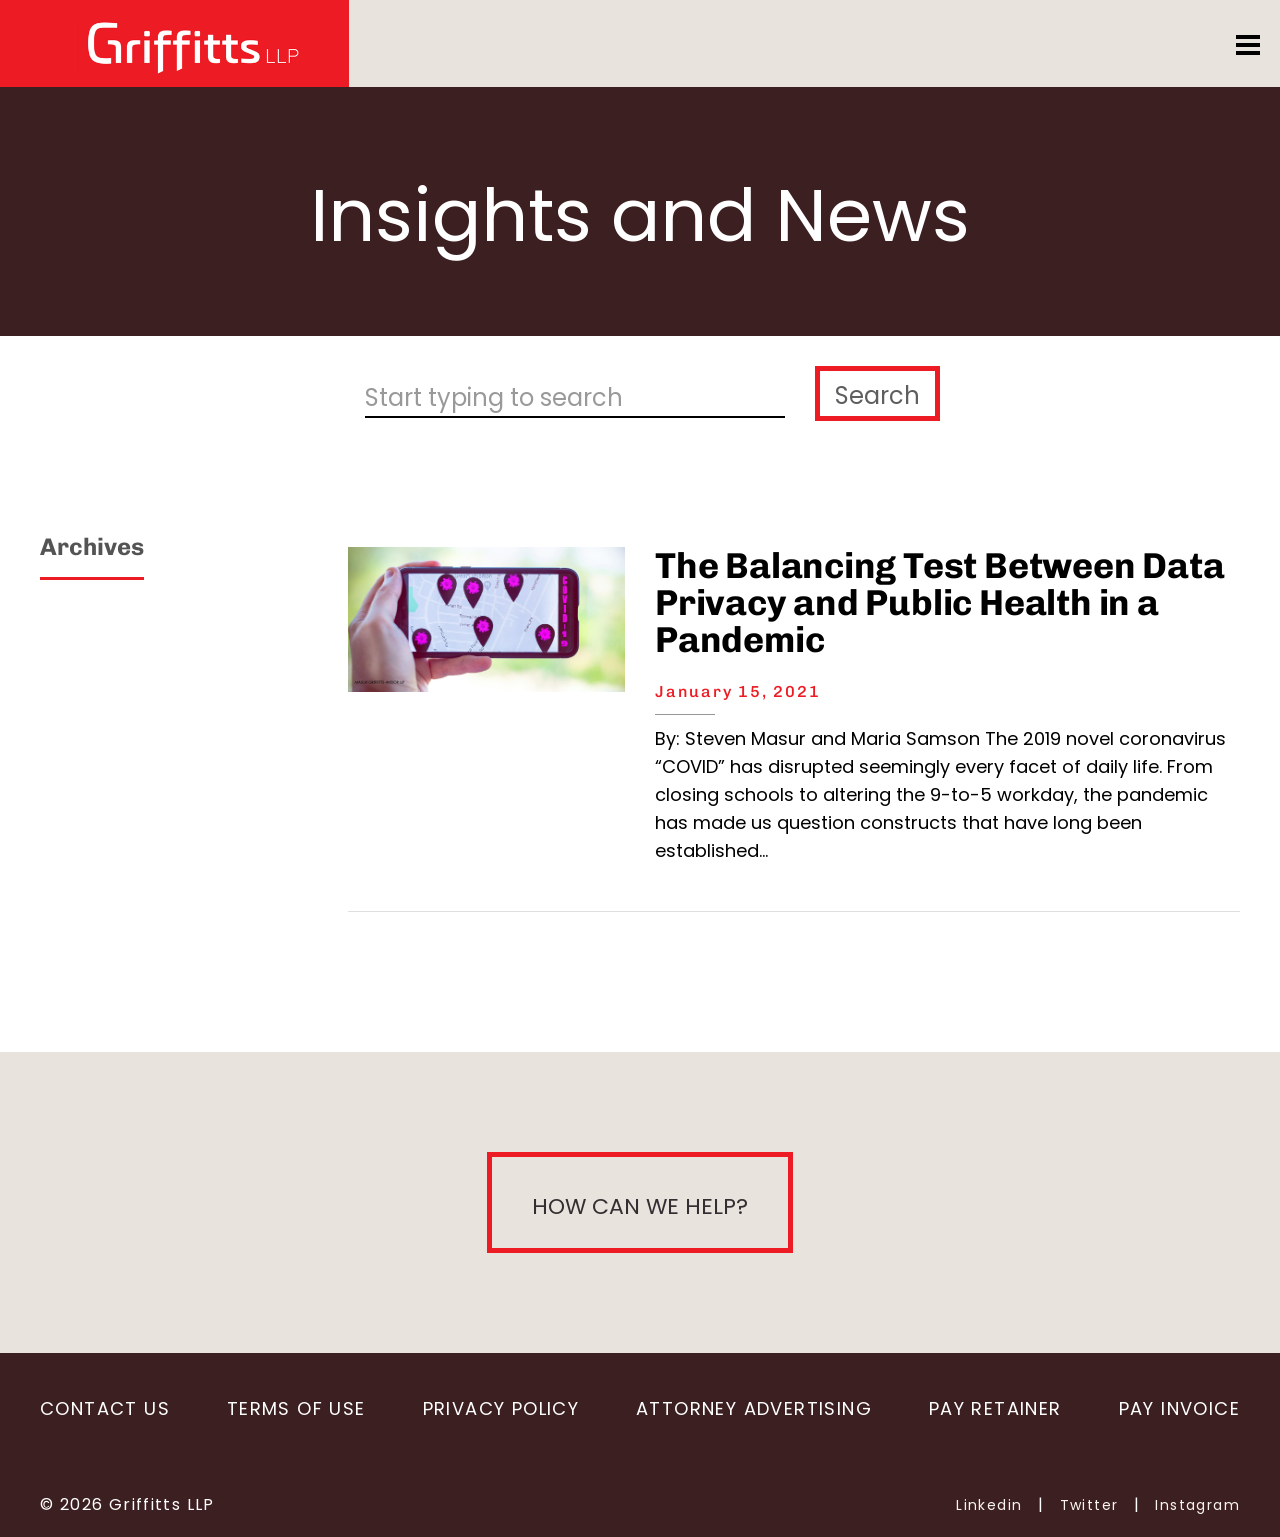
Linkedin (989, 1505)
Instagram (1197, 1505)
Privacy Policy (501, 1408)
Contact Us (105, 1408)
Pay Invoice (1179, 1408)
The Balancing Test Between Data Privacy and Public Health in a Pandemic (940, 602)
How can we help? (640, 1206)
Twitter (1089, 1505)
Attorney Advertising (754, 1408)
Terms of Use (296, 1408)
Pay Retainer (995, 1408)
